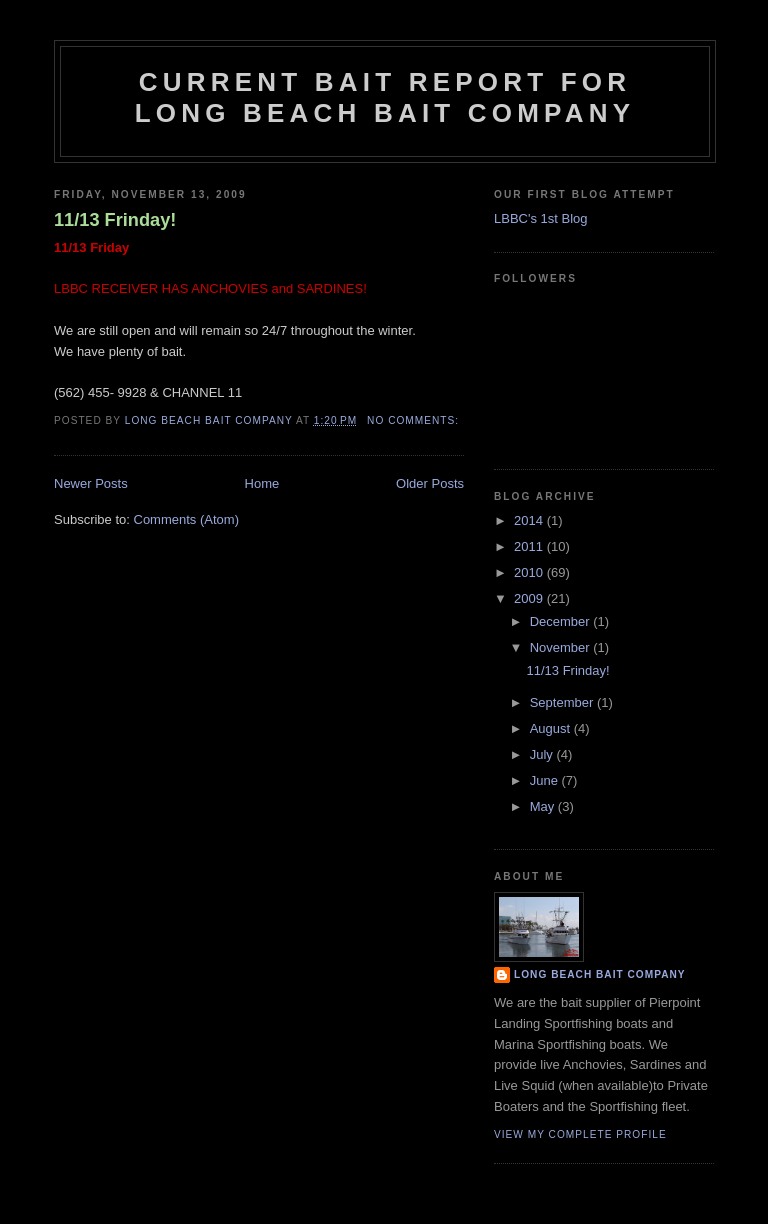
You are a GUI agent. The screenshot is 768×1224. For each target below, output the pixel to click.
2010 (530, 572)
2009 (530, 598)
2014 (530, 520)
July (543, 754)
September (563, 702)
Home (262, 483)
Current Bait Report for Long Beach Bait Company (385, 97)
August (552, 728)
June (546, 780)
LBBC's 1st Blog (541, 218)
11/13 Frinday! (115, 220)
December (562, 621)
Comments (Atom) (186, 519)
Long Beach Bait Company (600, 974)
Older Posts (430, 483)
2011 (530, 546)
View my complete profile (580, 1134)
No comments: (415, 420)
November (562, 647)
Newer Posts (91, 483)
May (544, 806)
